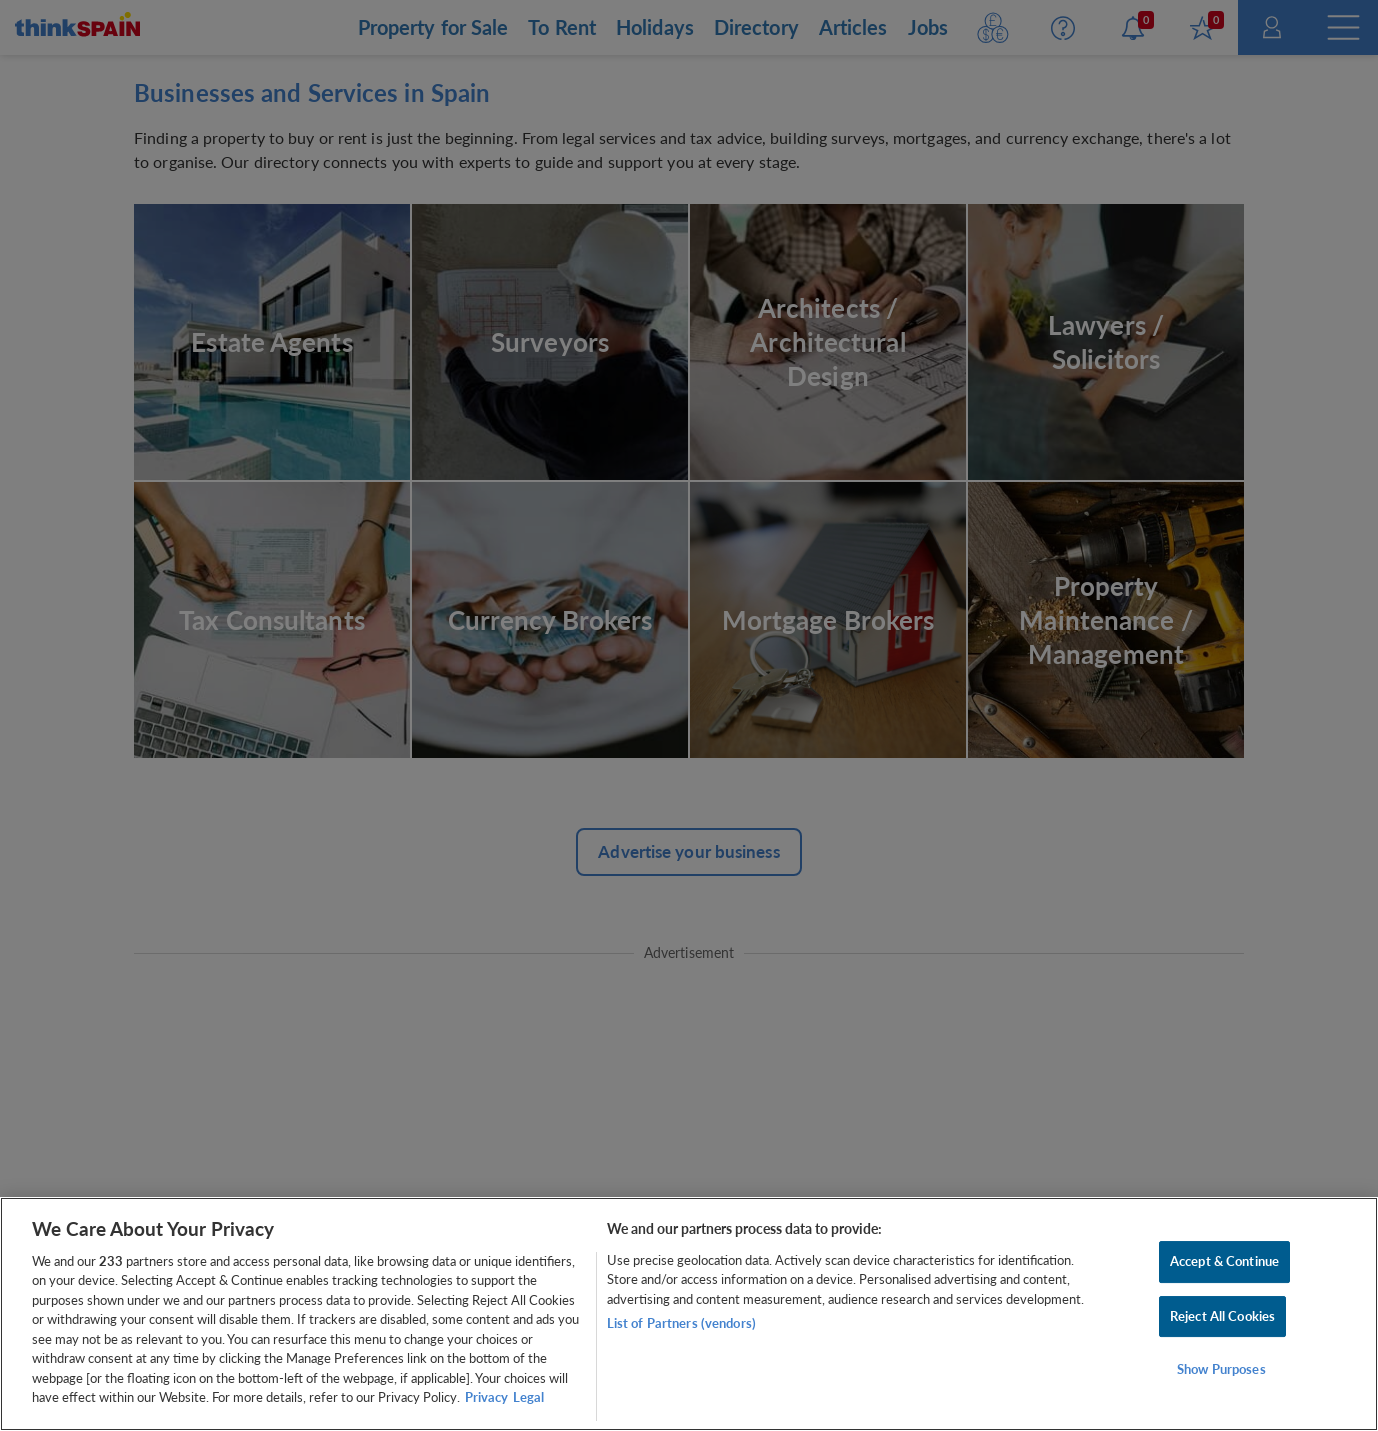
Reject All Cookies (1222, 1316)
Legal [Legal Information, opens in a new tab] (528, 1397)
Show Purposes (1221, 1369)
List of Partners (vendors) (681, 1323)
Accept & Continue (1224, 1261)
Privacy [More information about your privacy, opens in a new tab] (486, 1397)
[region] (689, 1314)
